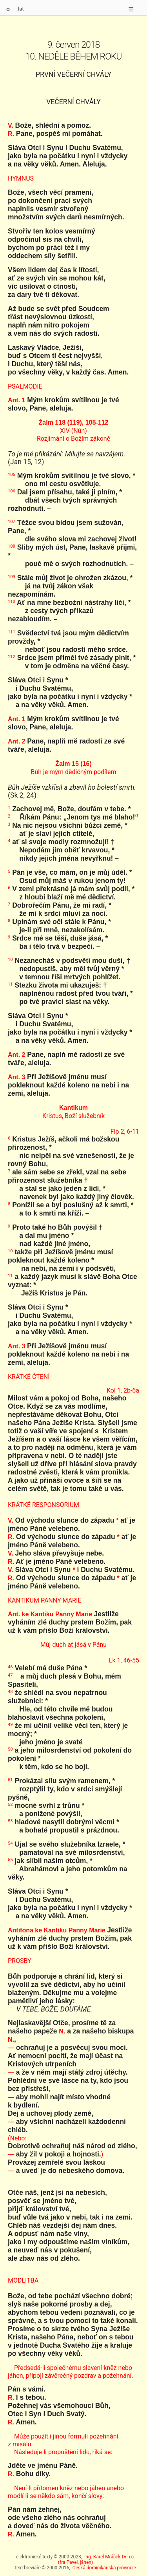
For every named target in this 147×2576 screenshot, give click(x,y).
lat (21, 9)
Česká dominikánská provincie (104, 2568)
